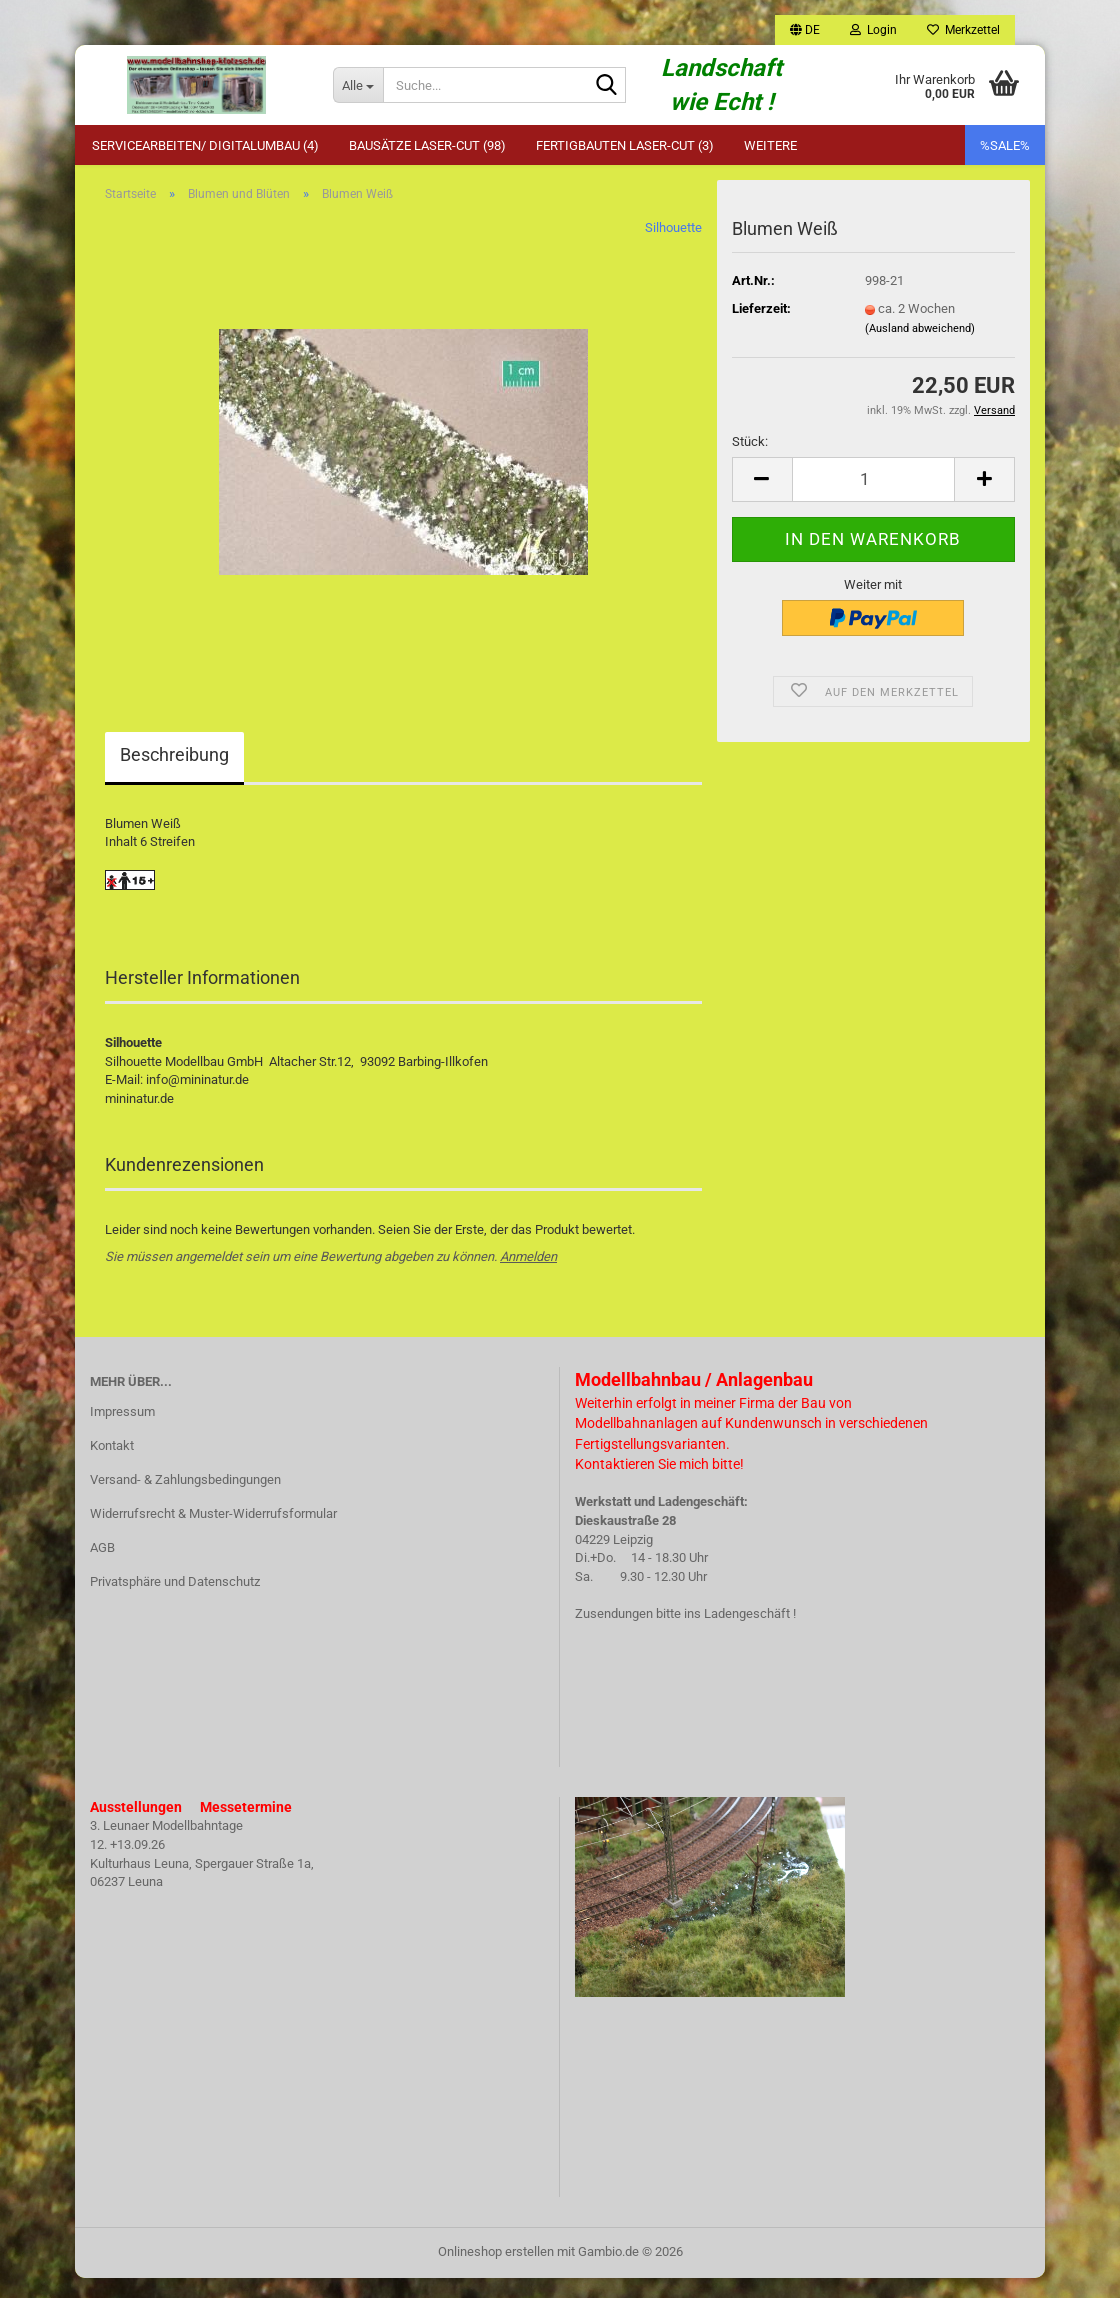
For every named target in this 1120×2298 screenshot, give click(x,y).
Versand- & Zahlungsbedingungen (185, 1499)
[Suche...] (358, 85)
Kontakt (112, 1465)
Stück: (750, 461)
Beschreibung (174, 774)
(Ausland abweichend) (920, 347)
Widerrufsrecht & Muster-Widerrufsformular (213, 1533)
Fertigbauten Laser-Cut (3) (625, 145)
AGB (102, 1567)
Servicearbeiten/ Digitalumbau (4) (205, 145)
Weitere (770, 145)
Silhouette (673, 247)
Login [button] (873, 30)
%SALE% (1005, 145)
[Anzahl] (873, 499)
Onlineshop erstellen (496, 2271)
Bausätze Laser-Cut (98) (427, 145)
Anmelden (528, 1276)
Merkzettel (963, 30)
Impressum (122, 1431)
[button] (805, 30)
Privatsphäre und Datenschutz (175, 1601)
